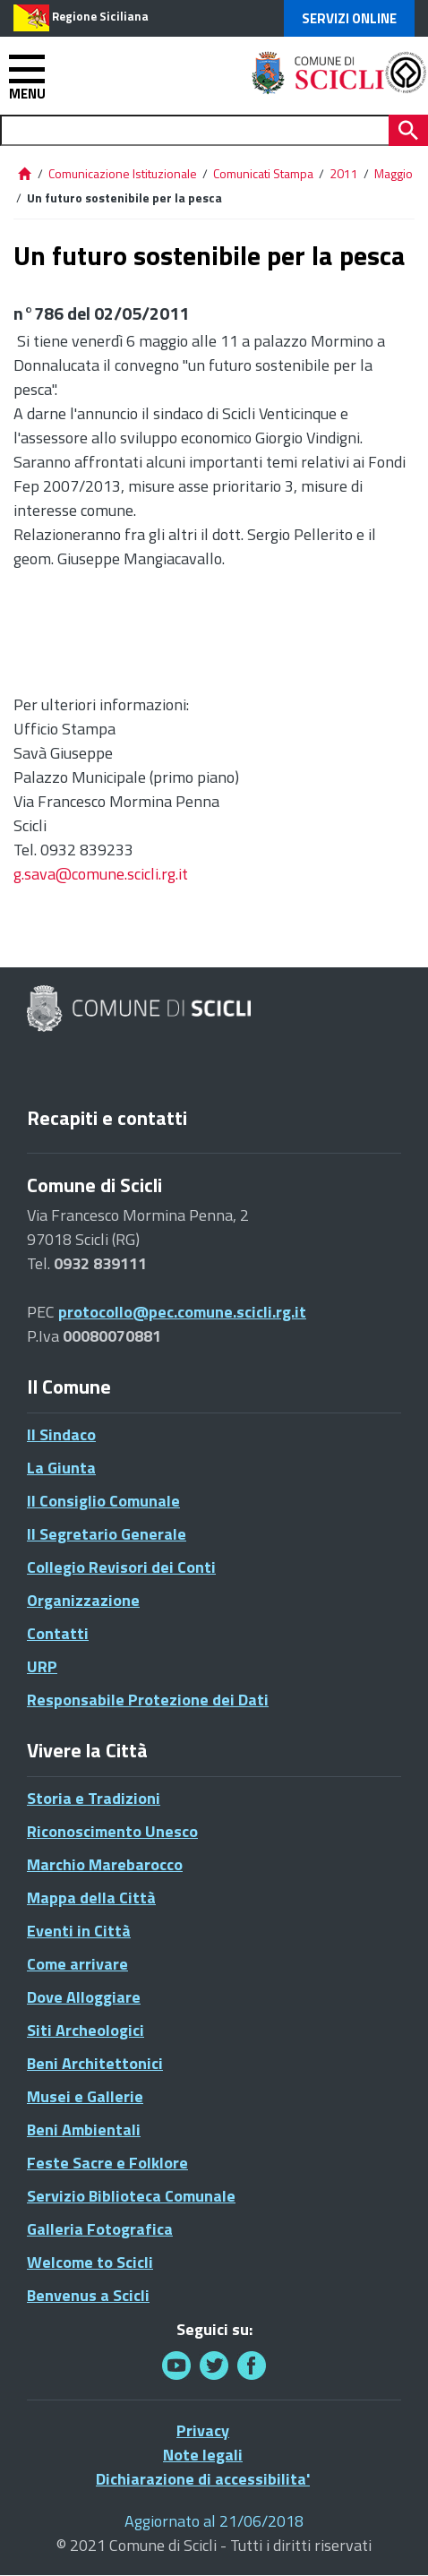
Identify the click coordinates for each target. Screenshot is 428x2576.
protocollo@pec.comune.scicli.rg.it (182, 1312)
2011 (344, 173)
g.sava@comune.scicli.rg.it (100, 874)
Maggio (393, 173)
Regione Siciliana (100, 16)
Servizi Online (349, 18)
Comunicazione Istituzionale (122, 173)
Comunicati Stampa (263, 173)
